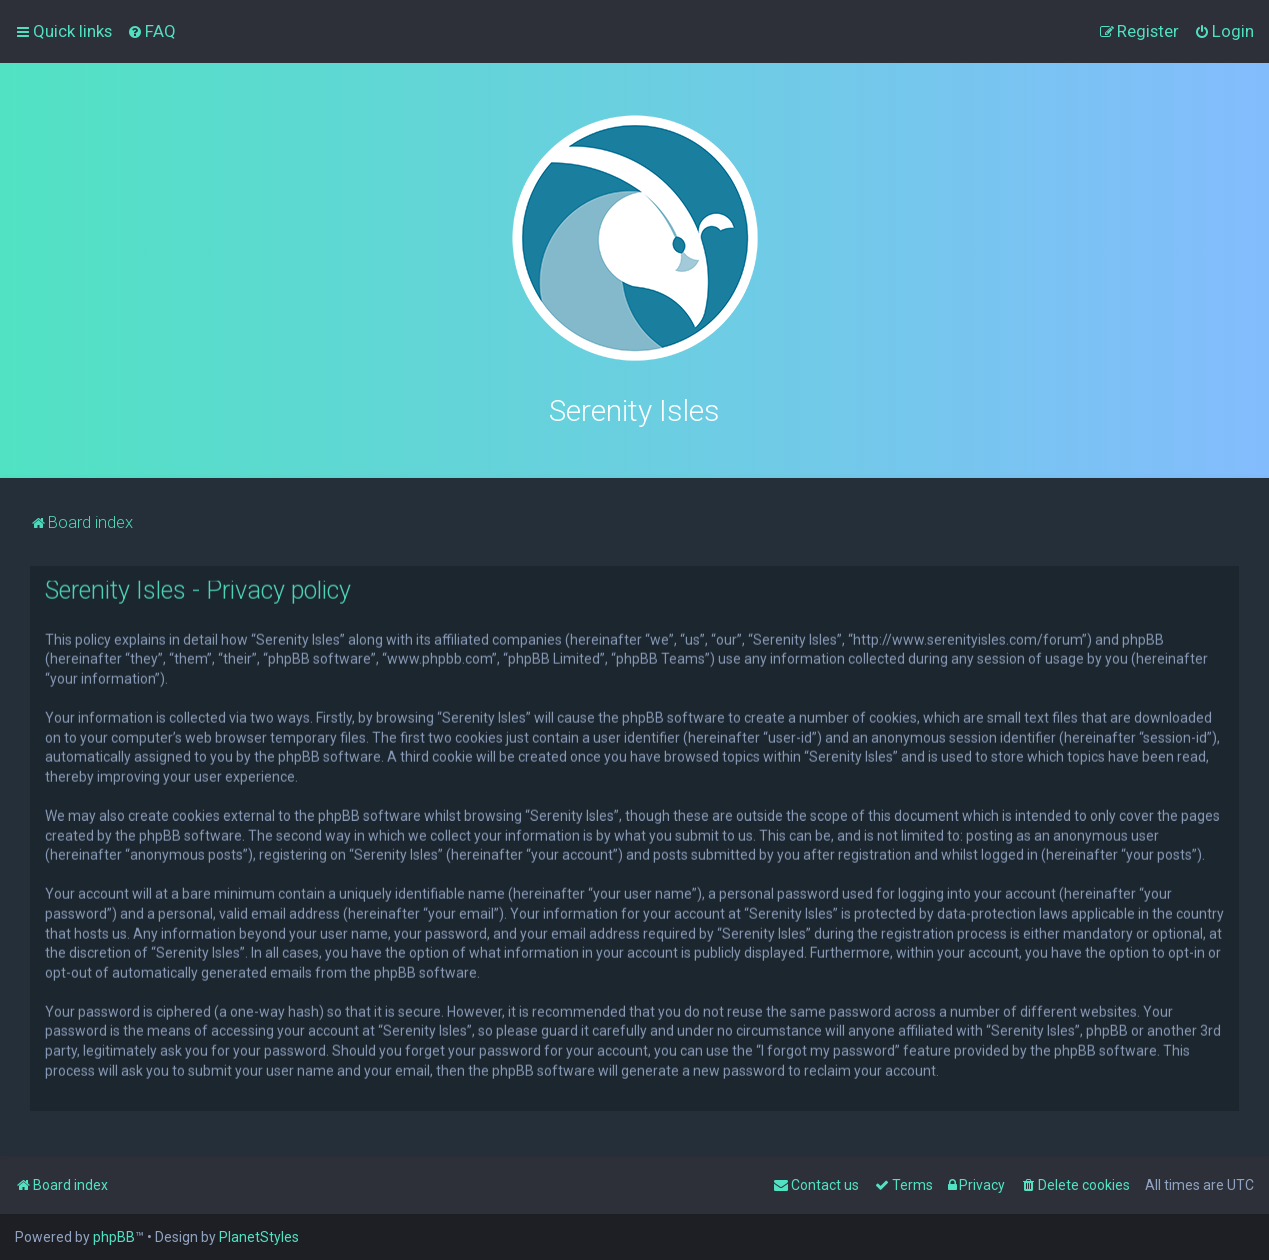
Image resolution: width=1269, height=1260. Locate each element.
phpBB (114, 1237)
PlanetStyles (259, 1237)
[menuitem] (151, 31)
